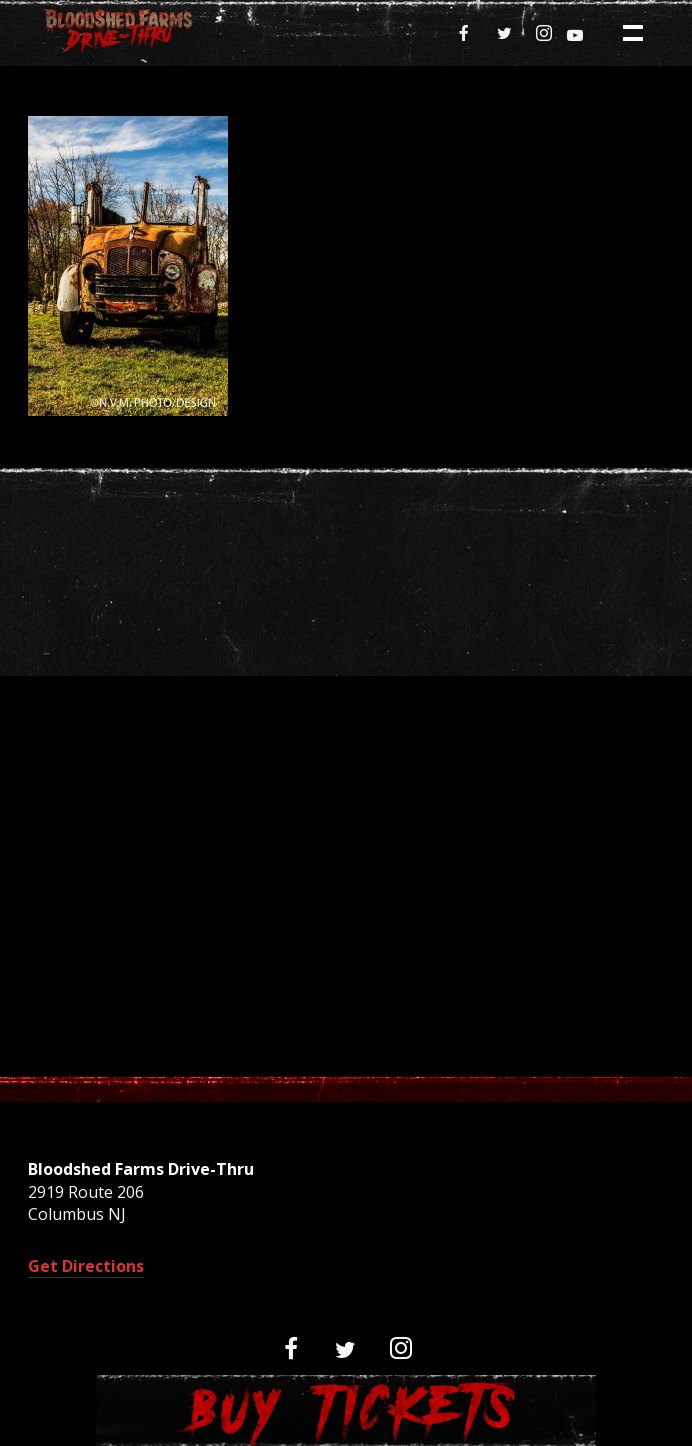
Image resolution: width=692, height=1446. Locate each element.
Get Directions (86, 1266)
